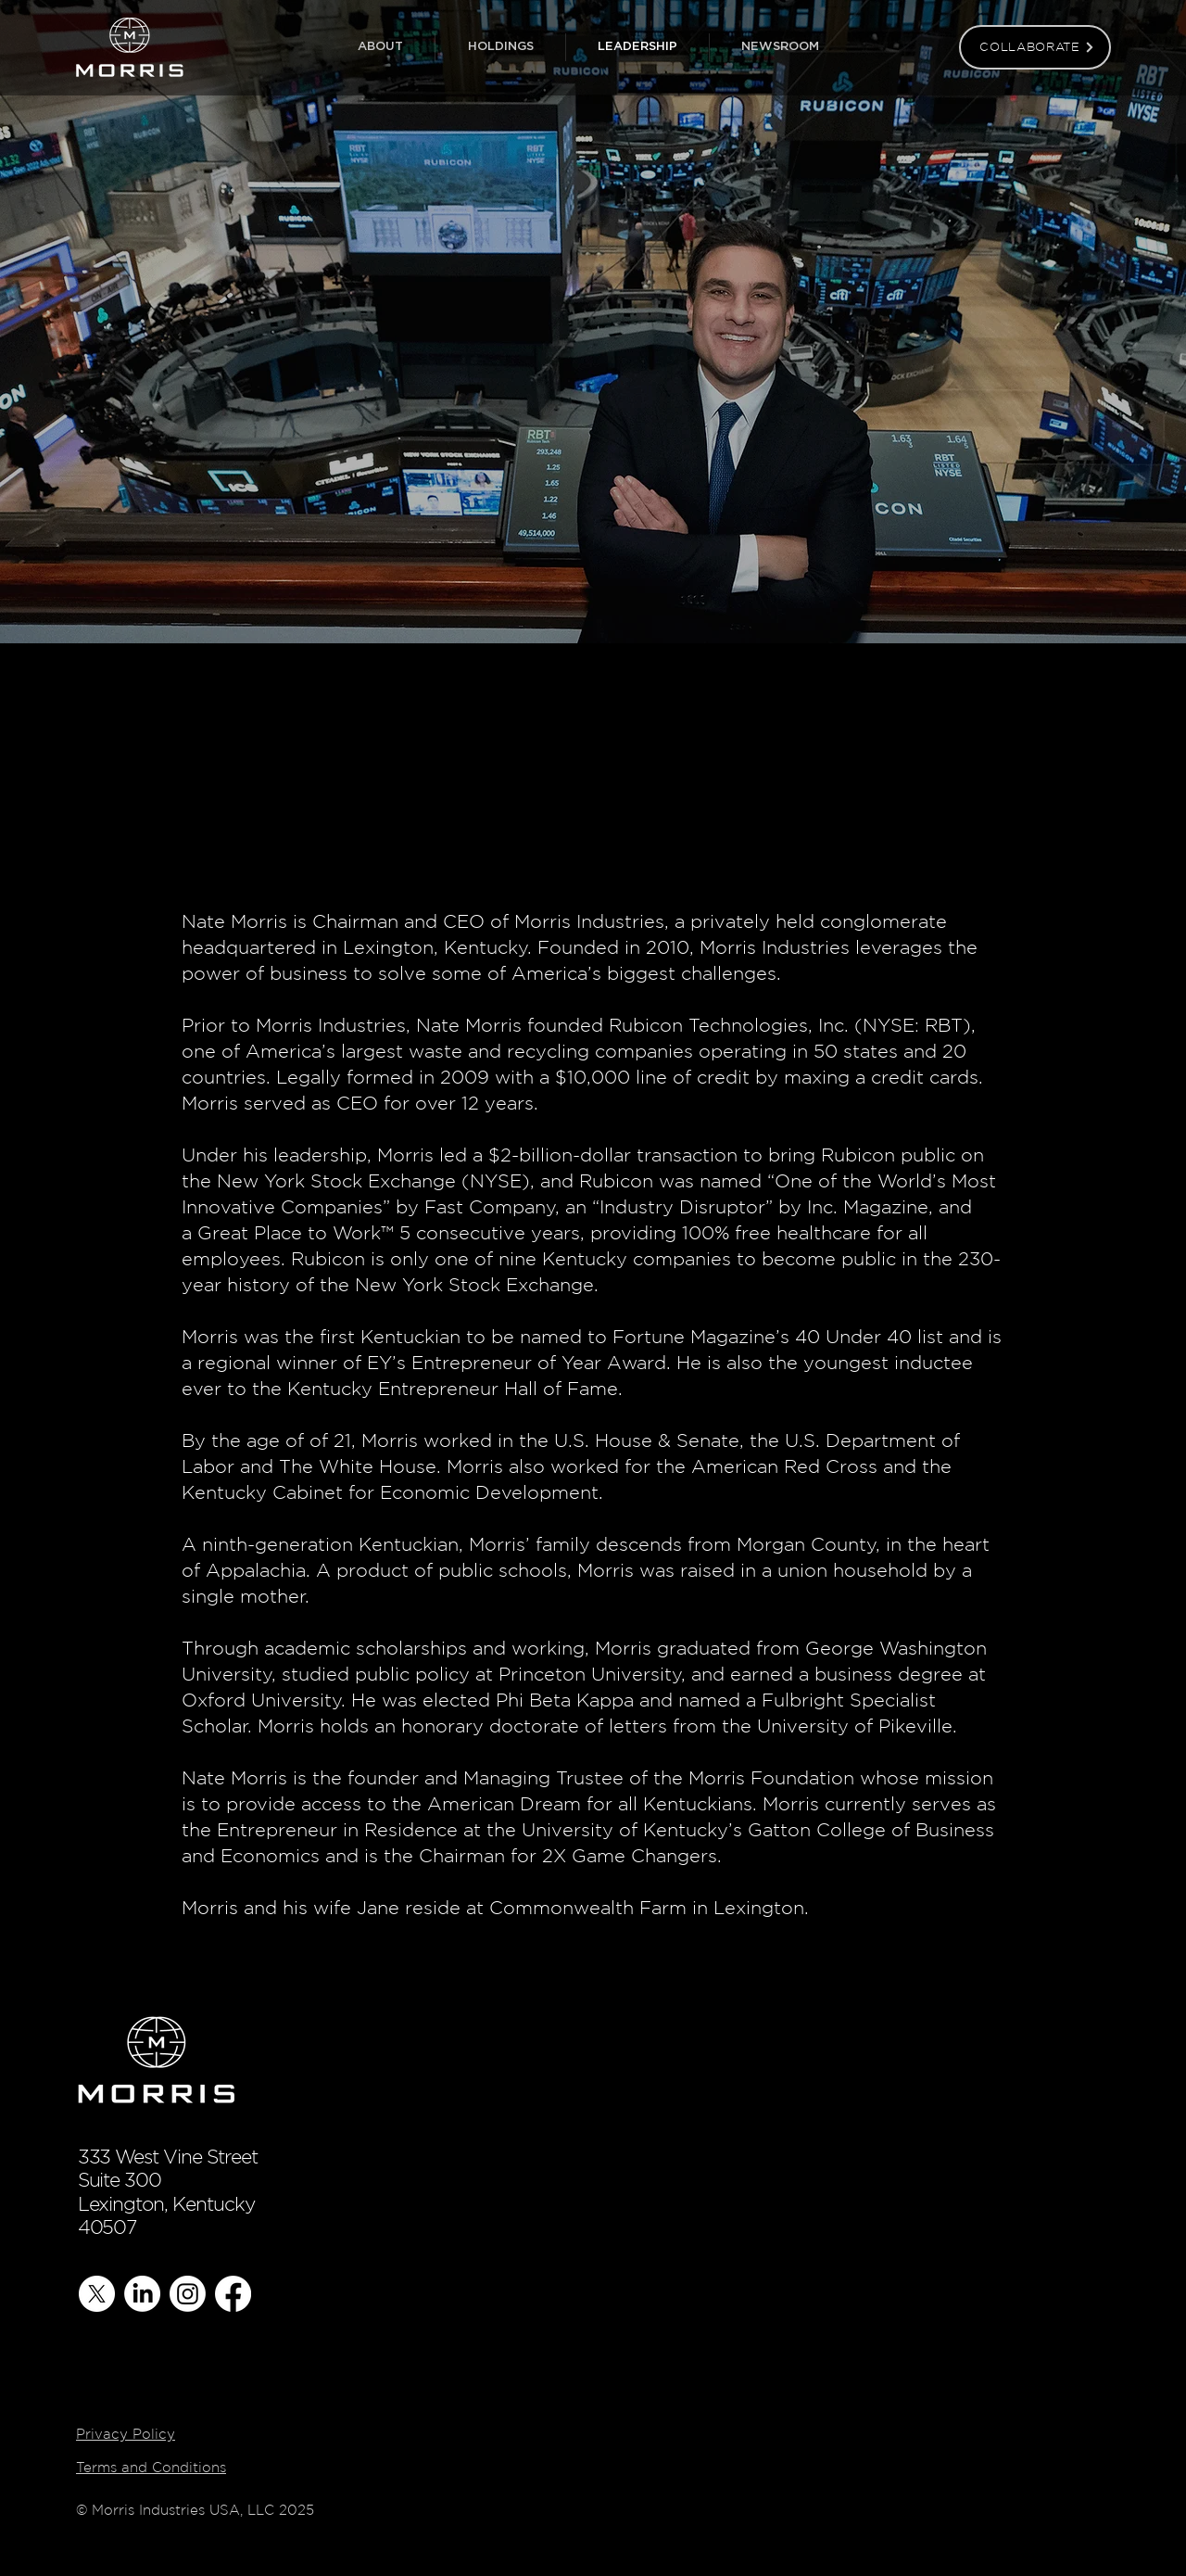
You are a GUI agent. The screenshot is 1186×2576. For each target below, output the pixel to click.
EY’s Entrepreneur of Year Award (516, 1362)
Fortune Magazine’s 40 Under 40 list (777, 1336)
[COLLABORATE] (1035, 47)
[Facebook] (233, 2294)
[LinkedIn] (142, 2294)
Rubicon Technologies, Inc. (729, 1025)
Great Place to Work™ (295, 1233)
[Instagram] (188, 2294)
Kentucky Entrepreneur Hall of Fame (452, 1388)
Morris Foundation (771, 1778)
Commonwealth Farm (588, 1907)
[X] (97, 2294)
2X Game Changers (629, 1856)
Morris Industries (589, 921)
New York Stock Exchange (336, 1181)
